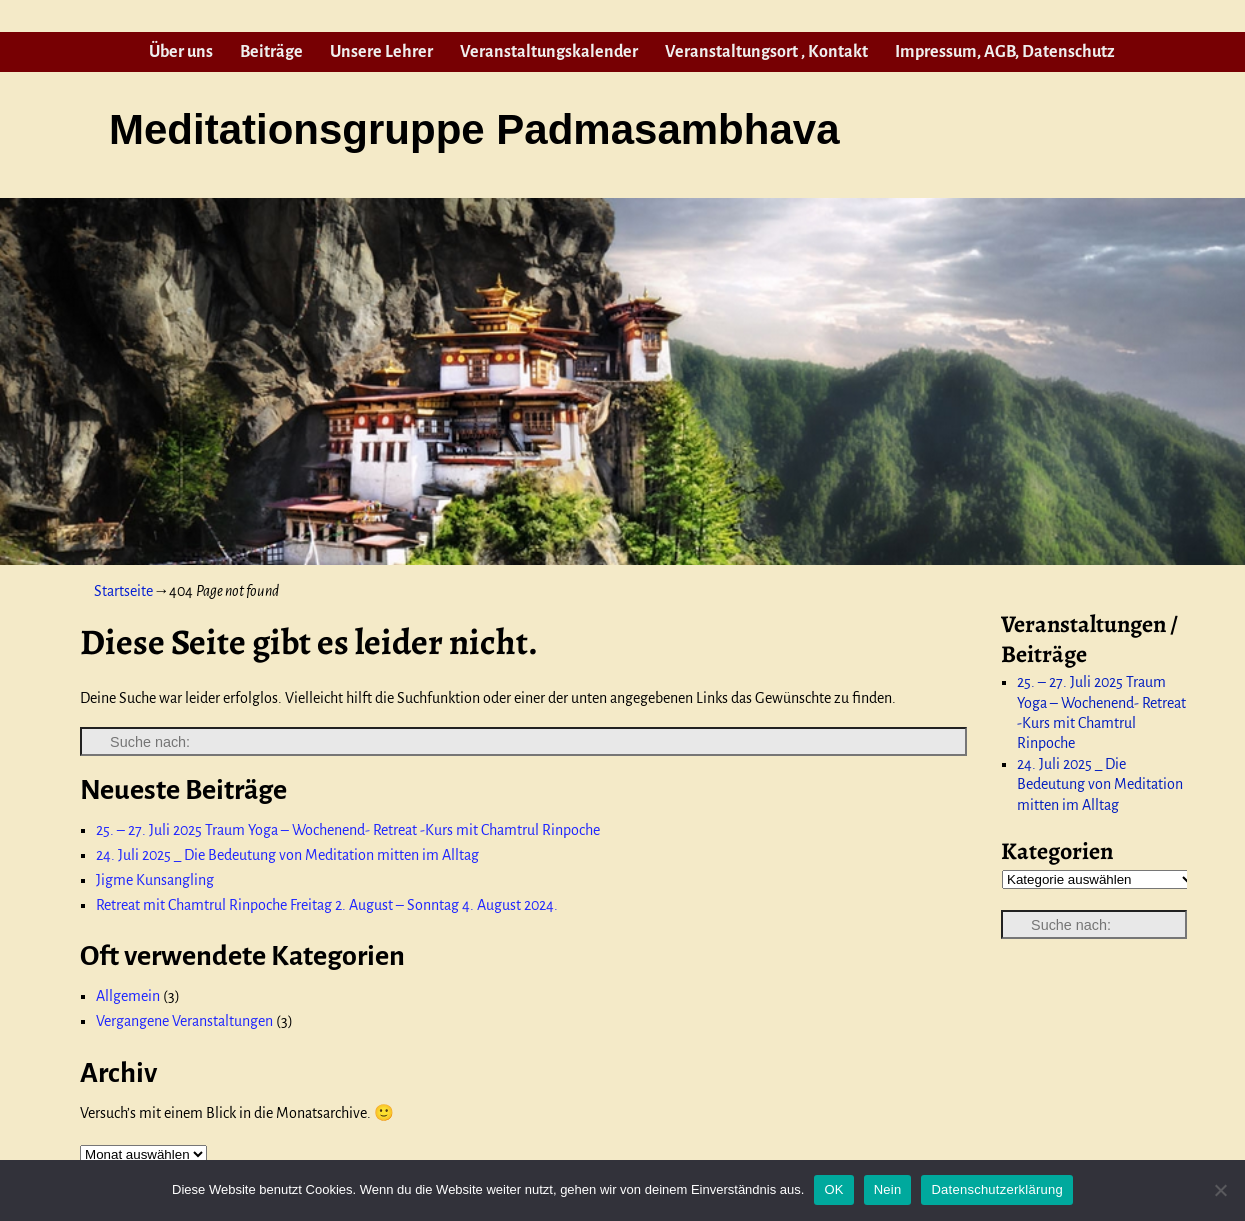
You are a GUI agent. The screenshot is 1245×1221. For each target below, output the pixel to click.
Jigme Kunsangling (155, 880)
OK (833, 1189)
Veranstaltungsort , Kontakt (766, 52)
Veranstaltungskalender (549, 52)
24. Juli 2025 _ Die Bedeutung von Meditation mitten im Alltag (287, 855)
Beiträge (271, 52)
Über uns (181, 52)
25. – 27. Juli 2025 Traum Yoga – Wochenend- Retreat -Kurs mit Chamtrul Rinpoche (348, 830)
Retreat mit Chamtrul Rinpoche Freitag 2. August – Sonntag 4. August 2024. (327, 905)
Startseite (123, 591)
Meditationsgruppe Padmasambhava (474, 129)
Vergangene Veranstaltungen (184, 1021)
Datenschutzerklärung (996, 1189)
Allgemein (128, 996)
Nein (888, 1189)
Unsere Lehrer (381, 52)
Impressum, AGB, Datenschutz (1005, 52)
